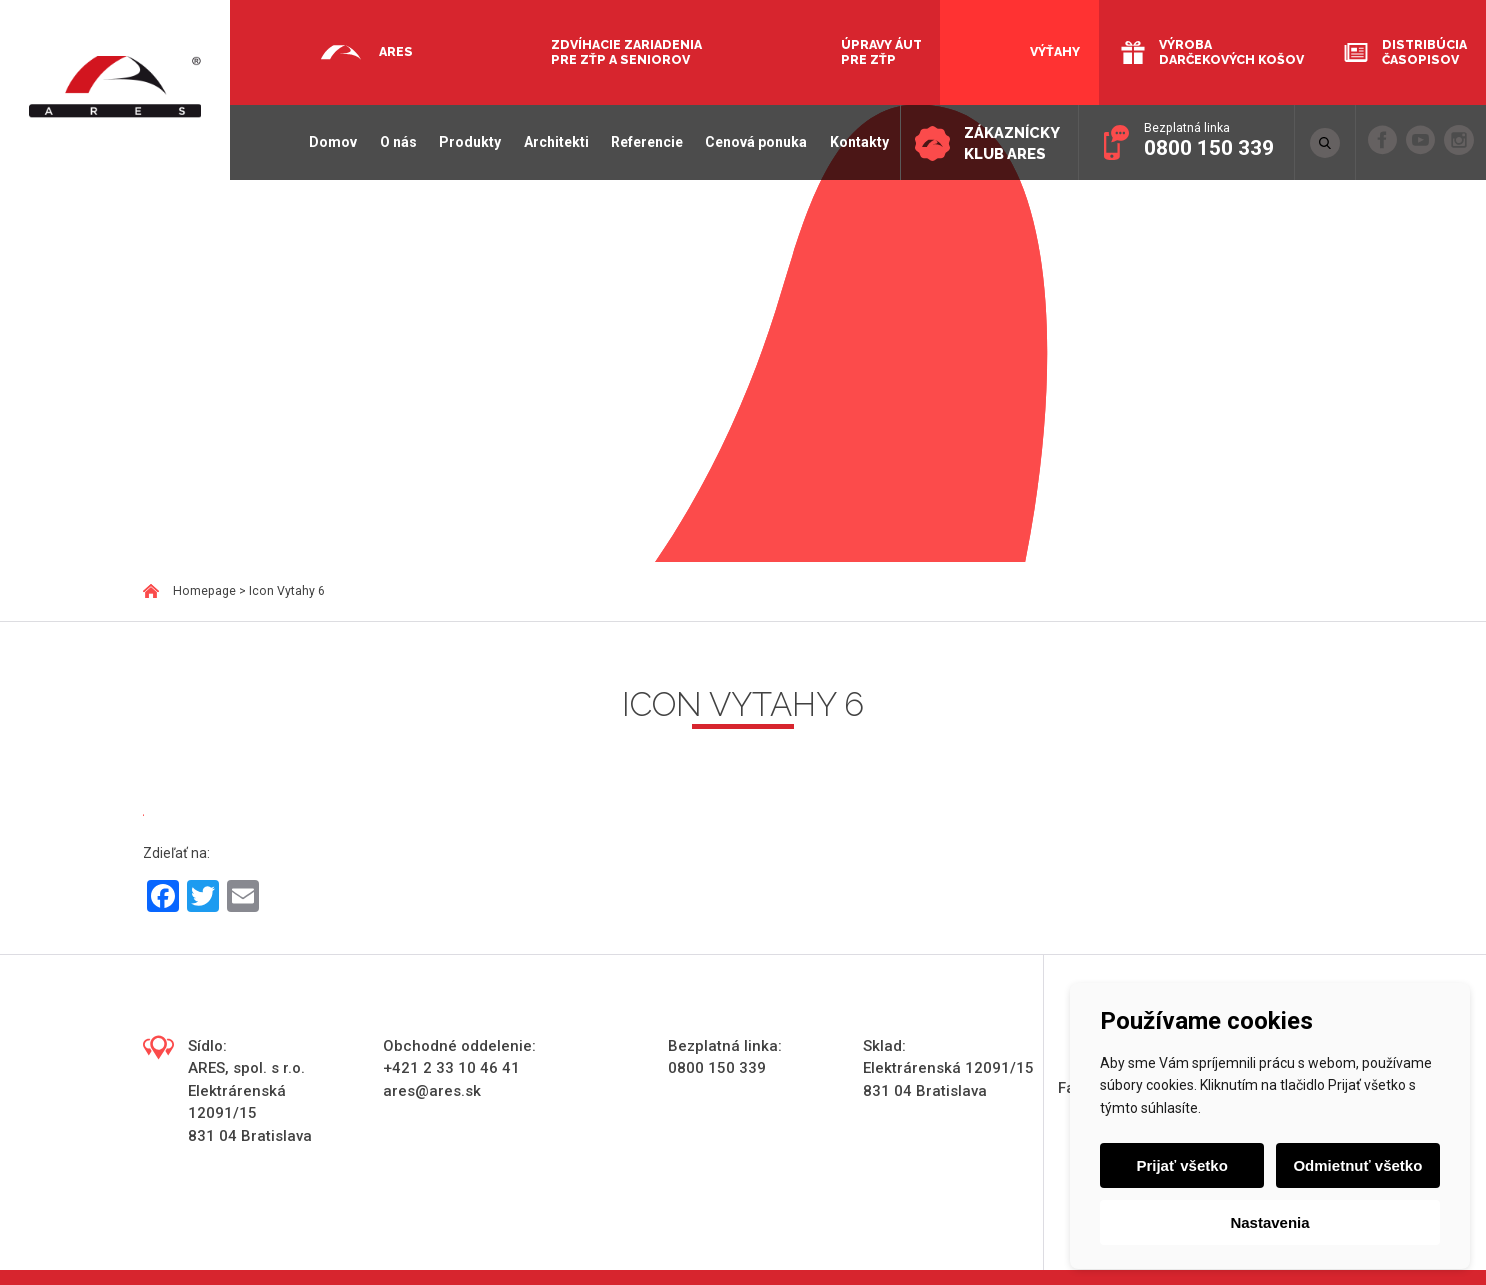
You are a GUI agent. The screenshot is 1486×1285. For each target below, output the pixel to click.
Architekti (552, 142)
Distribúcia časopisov (1424, 52)
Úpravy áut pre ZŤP (881, 52)
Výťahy (1055, 51)
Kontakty (855, 142)
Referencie (643, 142)
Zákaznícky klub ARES (1010, 143)
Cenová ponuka (752, 142)
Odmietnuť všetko (1357, 1165)
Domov (330, 142)
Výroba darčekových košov (1231, 52)
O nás (394, 142)
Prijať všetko (1182, 1165)
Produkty (466, 142)
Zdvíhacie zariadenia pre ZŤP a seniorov (626, 52)
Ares (396, 51)
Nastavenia (1269, 1222)
